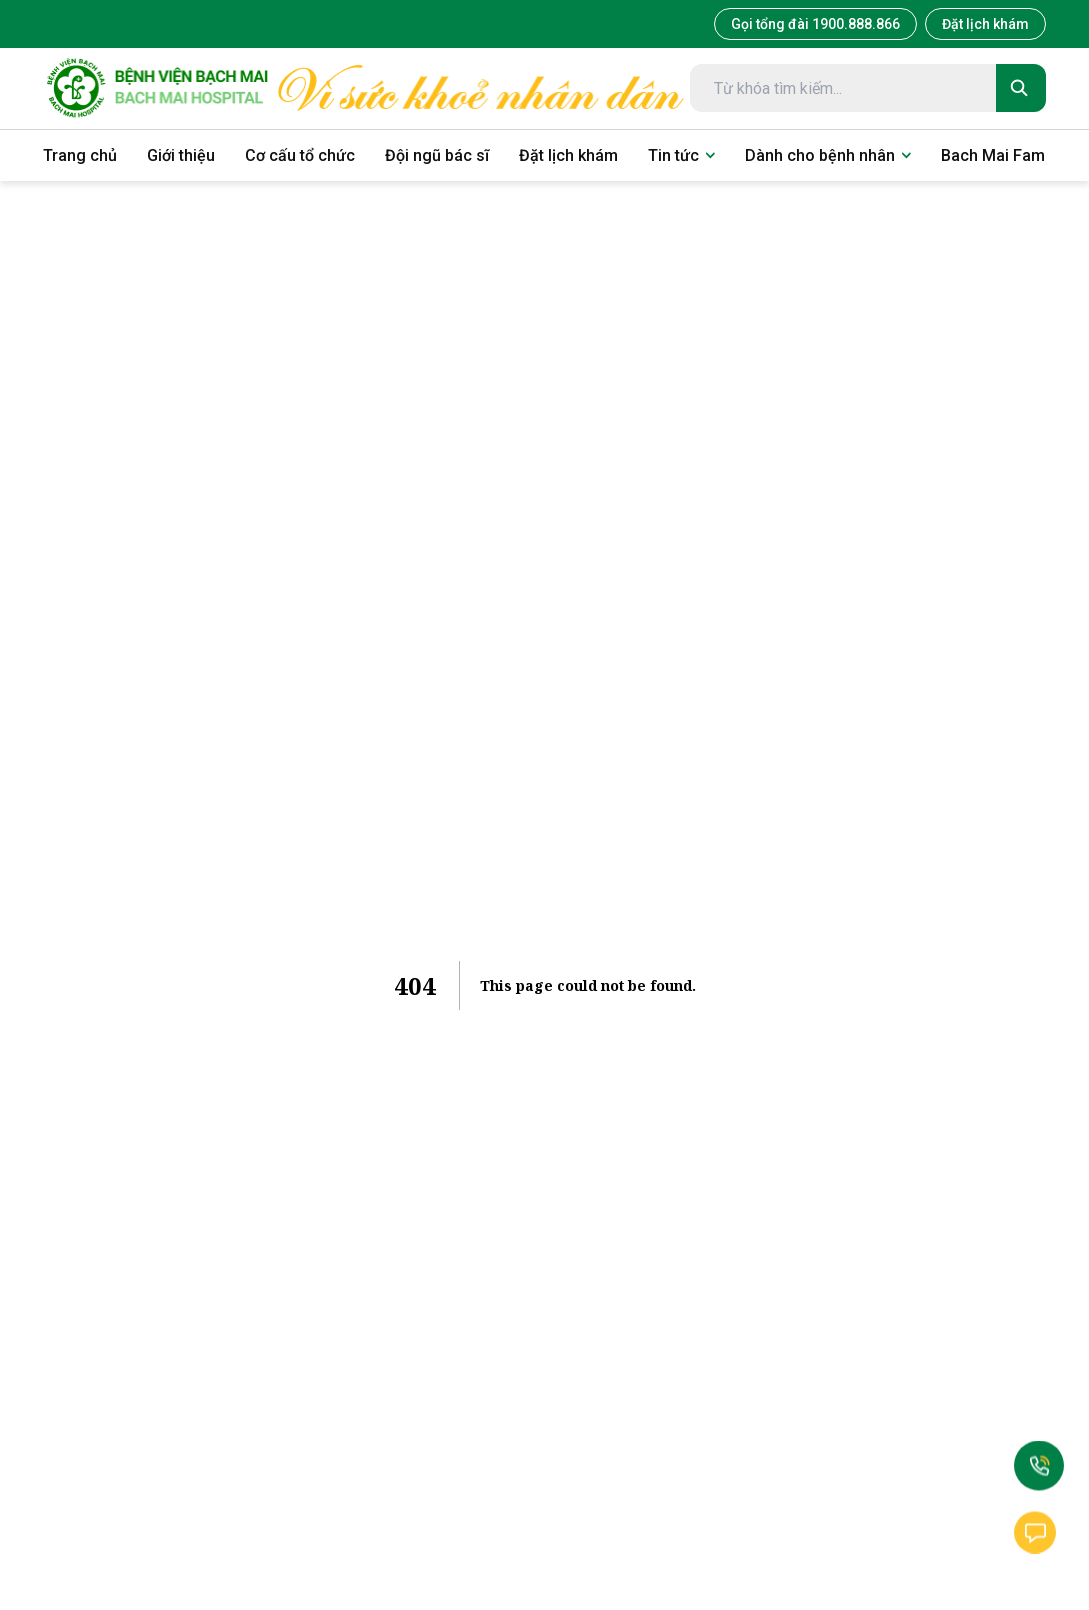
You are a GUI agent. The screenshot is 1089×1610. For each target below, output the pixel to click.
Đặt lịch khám (985, 24)
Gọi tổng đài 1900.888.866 (815, 24)
